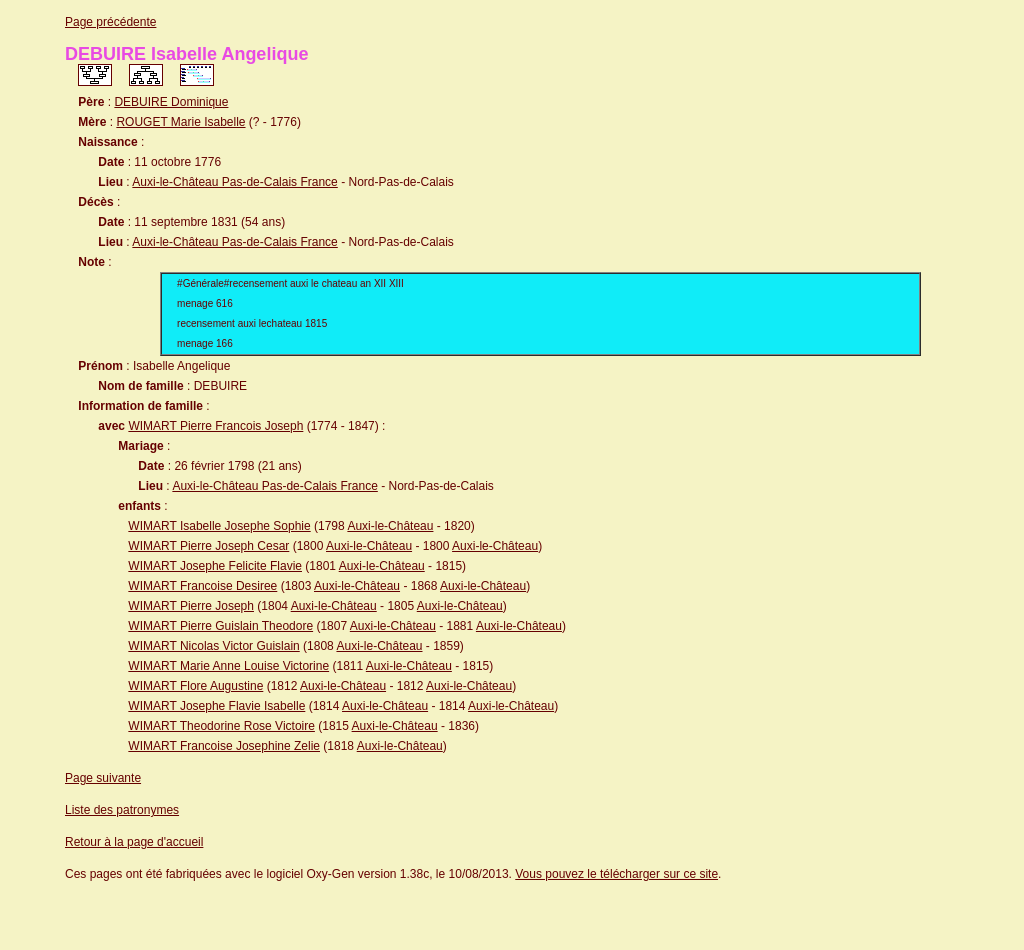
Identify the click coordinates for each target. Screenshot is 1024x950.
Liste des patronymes (122, 810)
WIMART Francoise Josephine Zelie (224, 746)
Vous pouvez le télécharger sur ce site (616, 874)
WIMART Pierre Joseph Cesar (208, 546)
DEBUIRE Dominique (171, 102)
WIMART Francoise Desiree (202, 586)
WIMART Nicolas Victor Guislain (213, 646)
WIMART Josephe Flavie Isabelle (216, 706)
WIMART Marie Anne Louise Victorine (228, 666)
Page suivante (103, 778)
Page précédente (110, 22)
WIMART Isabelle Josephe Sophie (219, 526)
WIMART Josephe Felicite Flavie (215, 566)
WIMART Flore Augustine (195, 686)
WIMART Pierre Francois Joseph (215, 426)
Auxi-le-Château (390, 526)
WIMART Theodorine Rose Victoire (221, 726)
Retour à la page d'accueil (134, 842)
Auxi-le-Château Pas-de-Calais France (234, 182)
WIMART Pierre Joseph (191, 606)
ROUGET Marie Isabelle (180, 122)
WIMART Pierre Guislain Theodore (220, 626)
